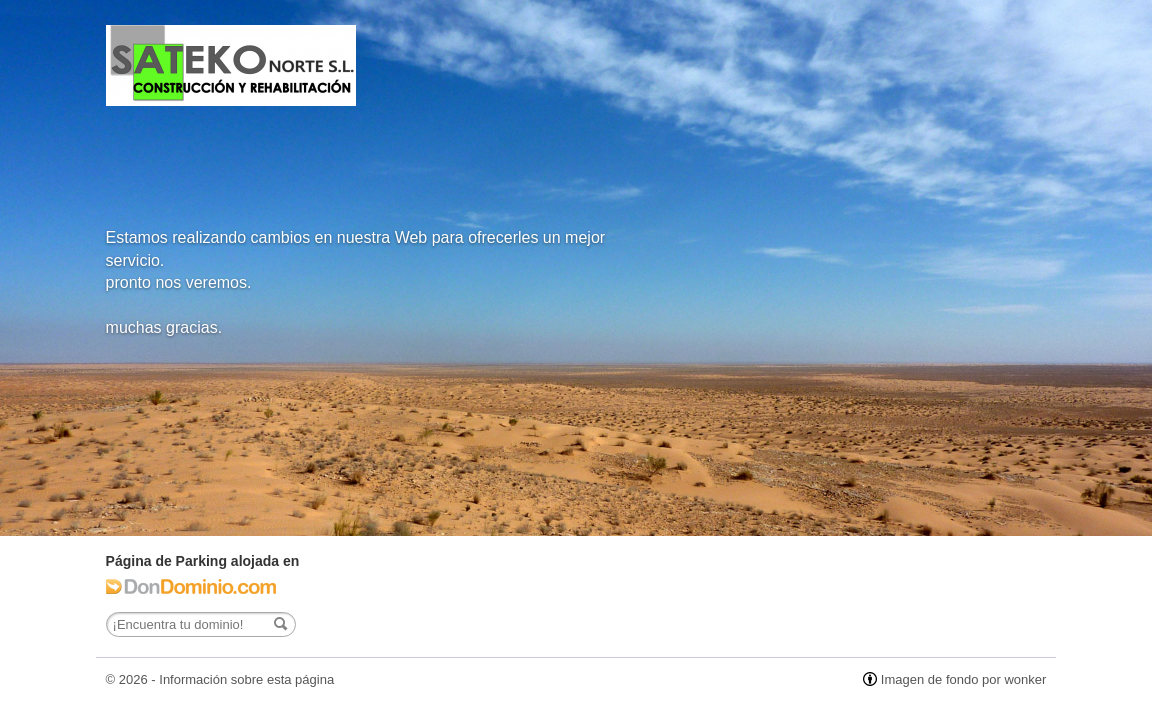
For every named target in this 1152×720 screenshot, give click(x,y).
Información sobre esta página (246, 679)
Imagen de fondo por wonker (964, 679)
